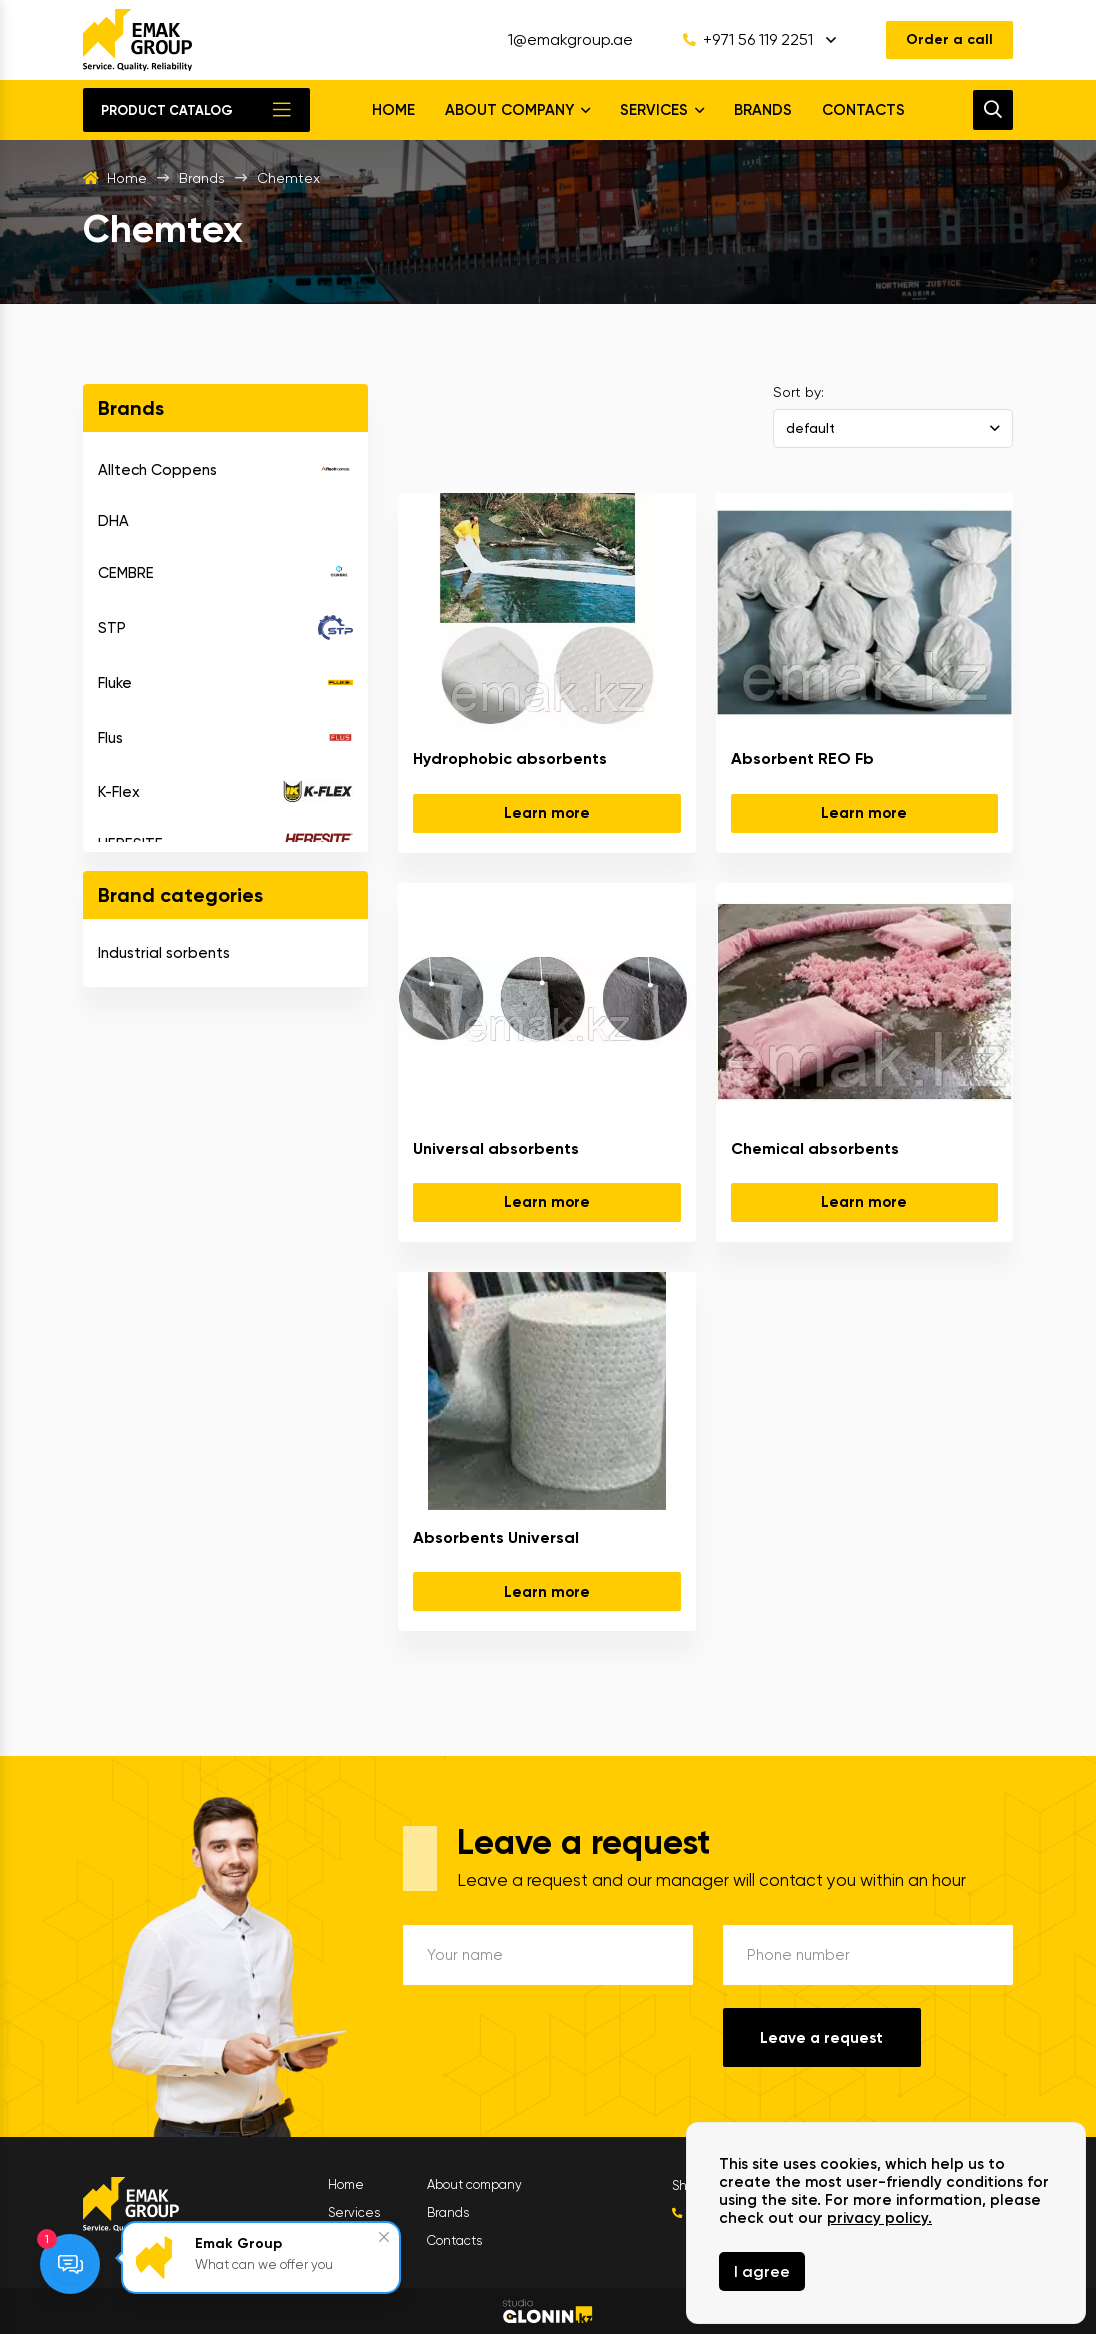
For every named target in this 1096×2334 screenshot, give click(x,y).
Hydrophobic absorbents (510, 758)
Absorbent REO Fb (802, 758)
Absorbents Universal (496, 1537)
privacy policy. (879, 2218)
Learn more (547, 813)
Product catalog (167, 110)
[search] (993, 110)
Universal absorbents (496, 1148)
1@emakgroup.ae (570, 40)
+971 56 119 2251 (748, 40)
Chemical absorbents (815, 1148)
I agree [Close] (762, 2271)
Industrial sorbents (164, 953)
